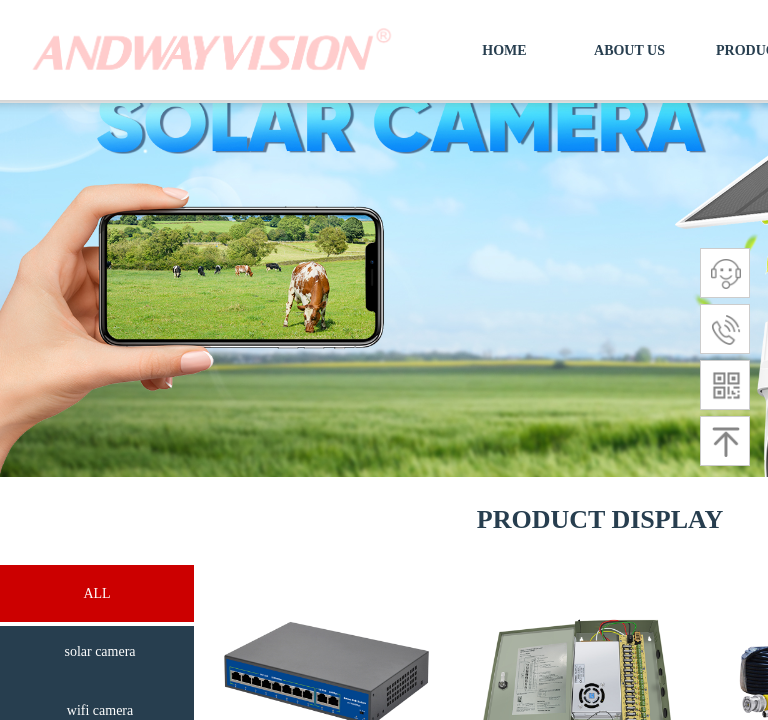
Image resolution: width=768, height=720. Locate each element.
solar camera (99, 651)
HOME (504, 50)
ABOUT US (629, 50)
